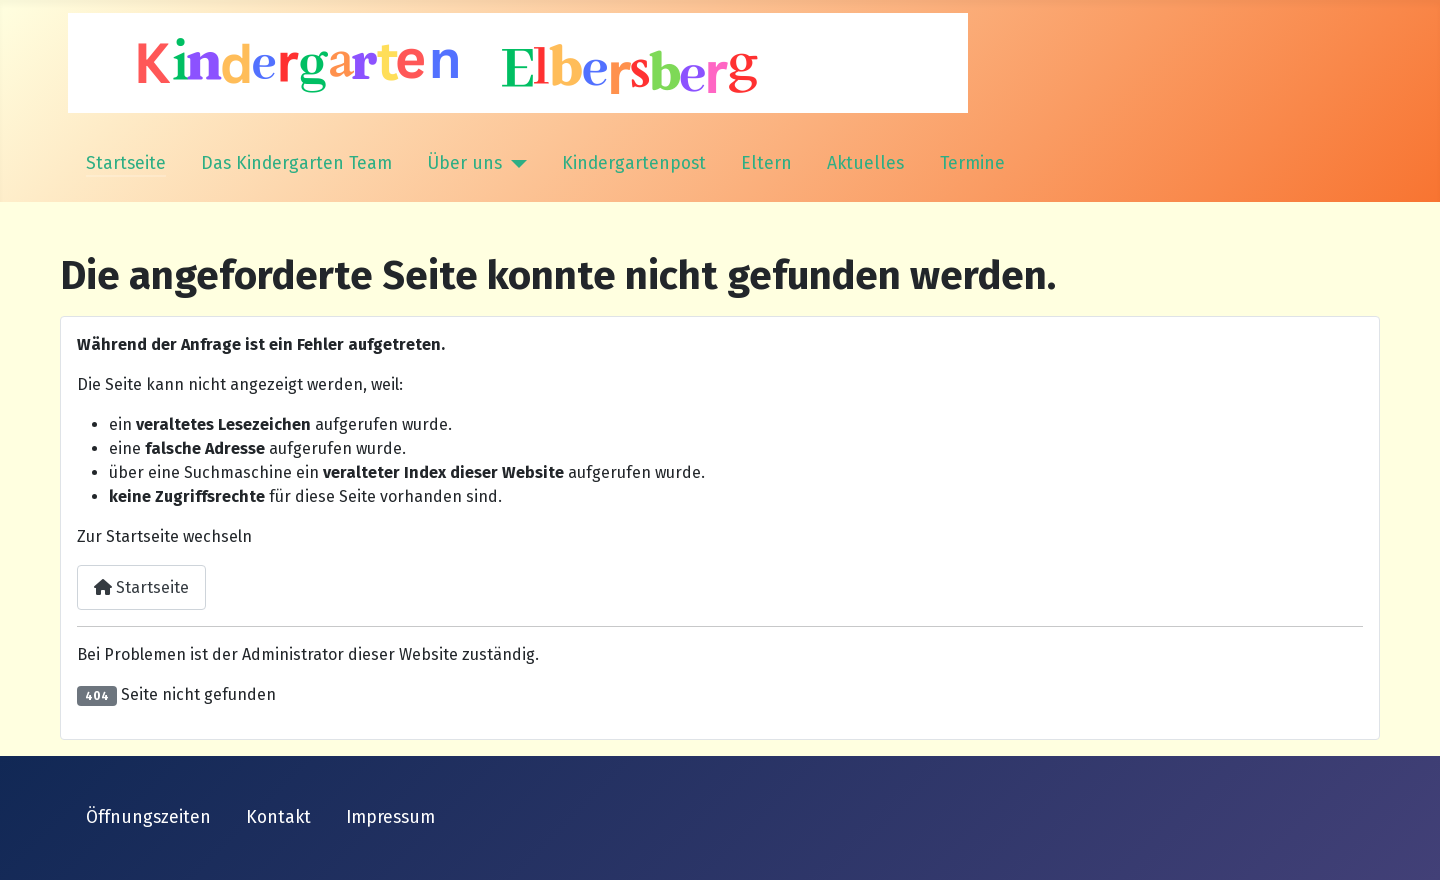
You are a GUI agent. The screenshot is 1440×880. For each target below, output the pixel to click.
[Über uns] (514, 164)
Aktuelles (865, 163)
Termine (972, 163)
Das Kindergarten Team (296, 163)
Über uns (464, 163)
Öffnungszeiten (148, 817)
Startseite (126, 163)
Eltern (766, 163)
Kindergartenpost (634, 163)
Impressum (390, 817)
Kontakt (278, 817)
